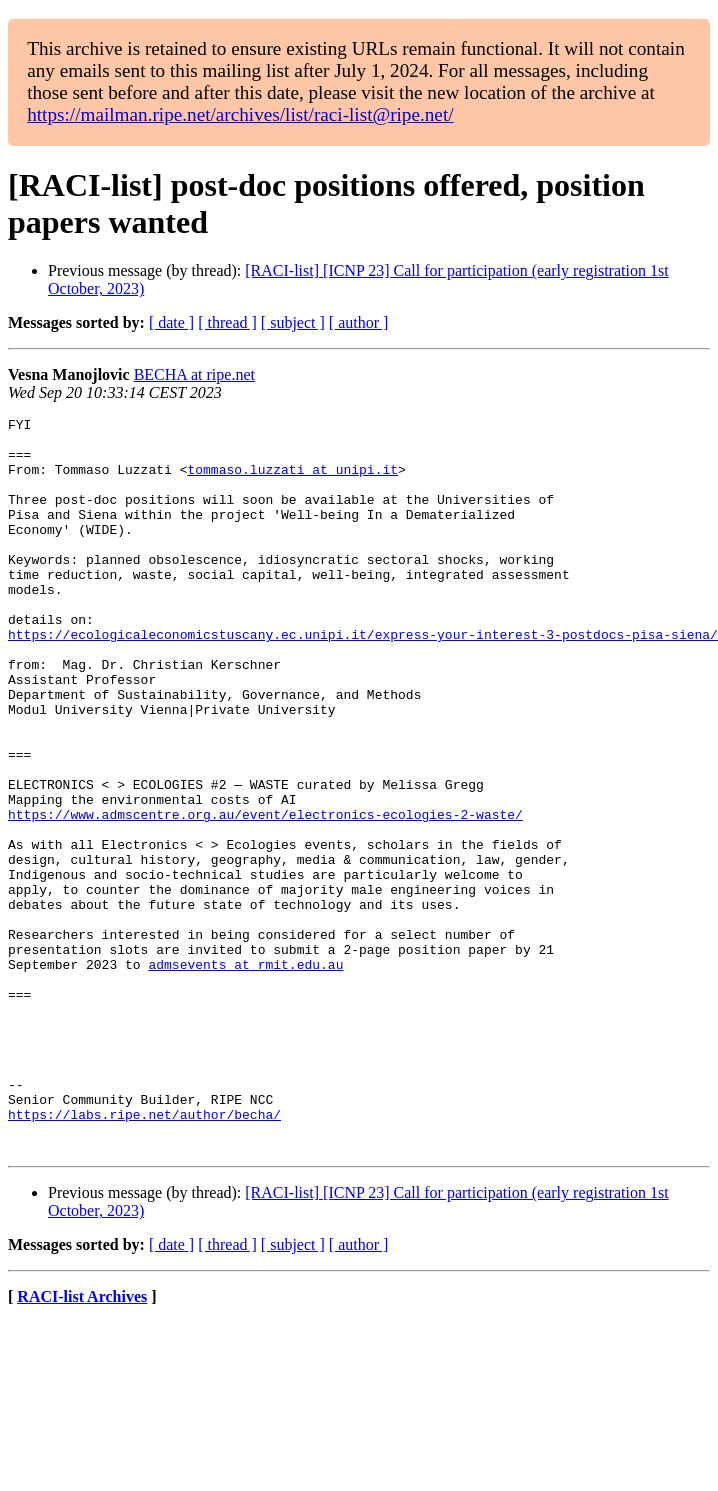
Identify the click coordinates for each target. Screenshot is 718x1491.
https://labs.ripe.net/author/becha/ (144, 1255)
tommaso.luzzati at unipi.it (292, 481)
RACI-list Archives (82, 1443)
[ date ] (171, 322)
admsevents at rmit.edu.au (245, 1075)
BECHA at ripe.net (194, 374)
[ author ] (359, 322)
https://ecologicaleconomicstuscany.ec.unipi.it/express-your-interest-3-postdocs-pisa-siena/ (363, 679)
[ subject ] (293, 322)
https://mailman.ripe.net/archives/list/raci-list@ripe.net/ (240, 114)
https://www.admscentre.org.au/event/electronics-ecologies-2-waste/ (265, 895)
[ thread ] (227, 322)
